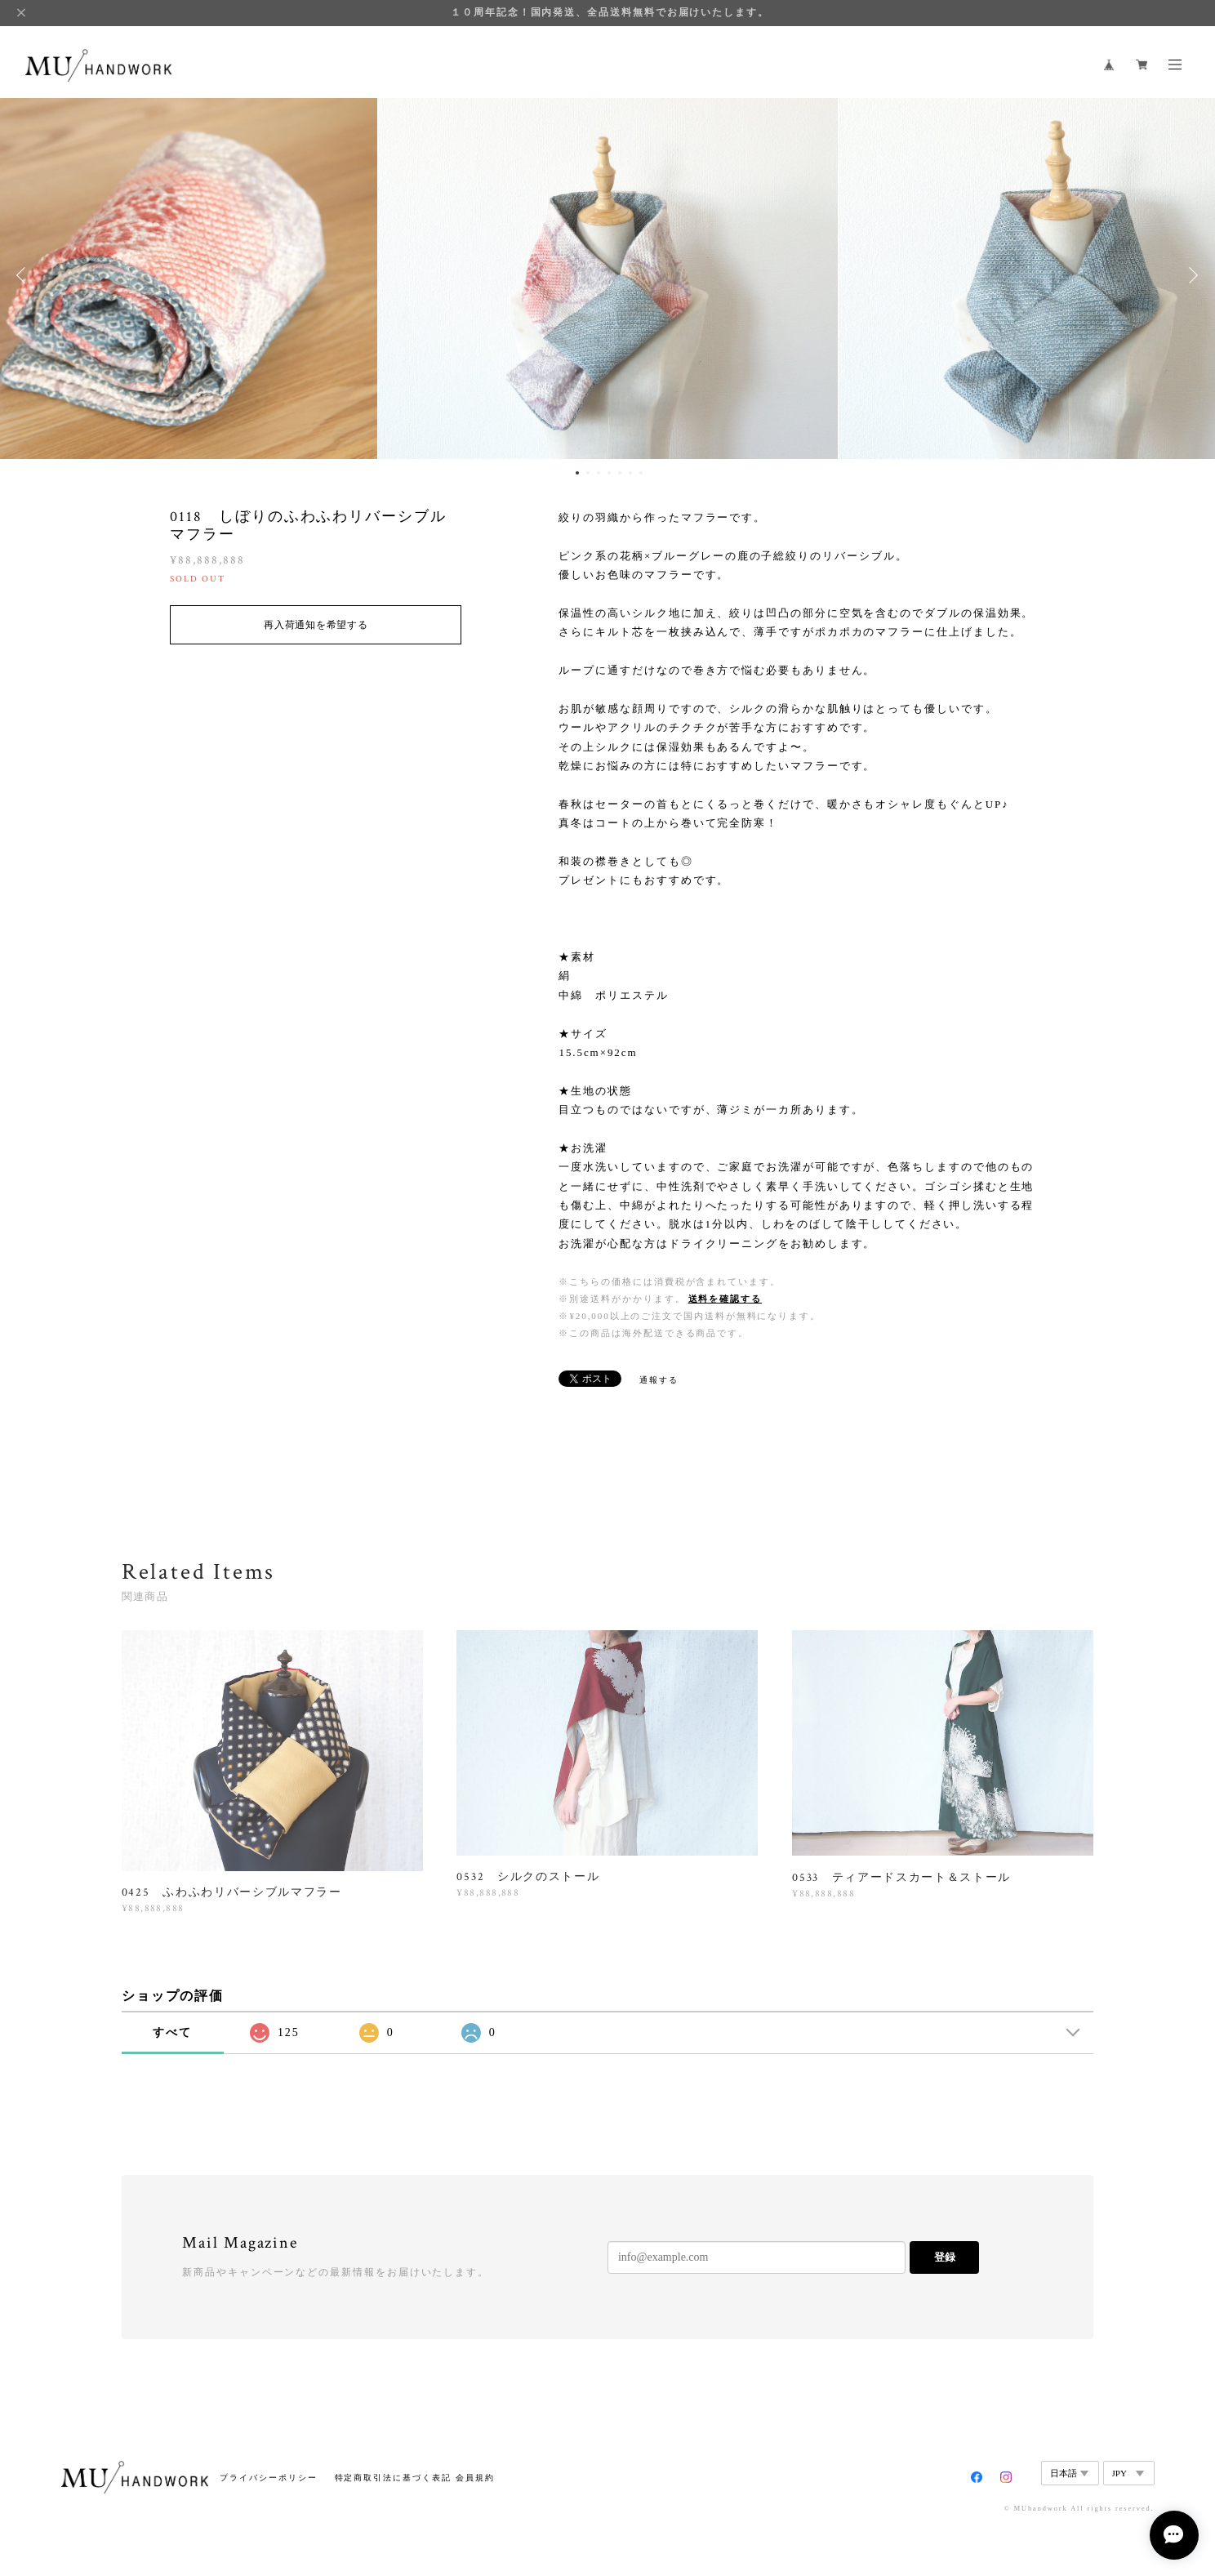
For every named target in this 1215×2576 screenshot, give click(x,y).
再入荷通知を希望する (315, 625)
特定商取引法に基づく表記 (393, 2477)
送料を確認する (725, 1299)
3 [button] (598, 473)
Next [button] (1190, 275)
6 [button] (630, 473)
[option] (608, 275)
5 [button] (619, 473)
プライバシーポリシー (268, 2477)
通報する (659, 1379)
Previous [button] (24, 275)
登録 (944, 2257)
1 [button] (577, 473)
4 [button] (609, 473)
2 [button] (588, 473)
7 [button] (641, 473)
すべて (172, 2032)
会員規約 (475, 2477)
